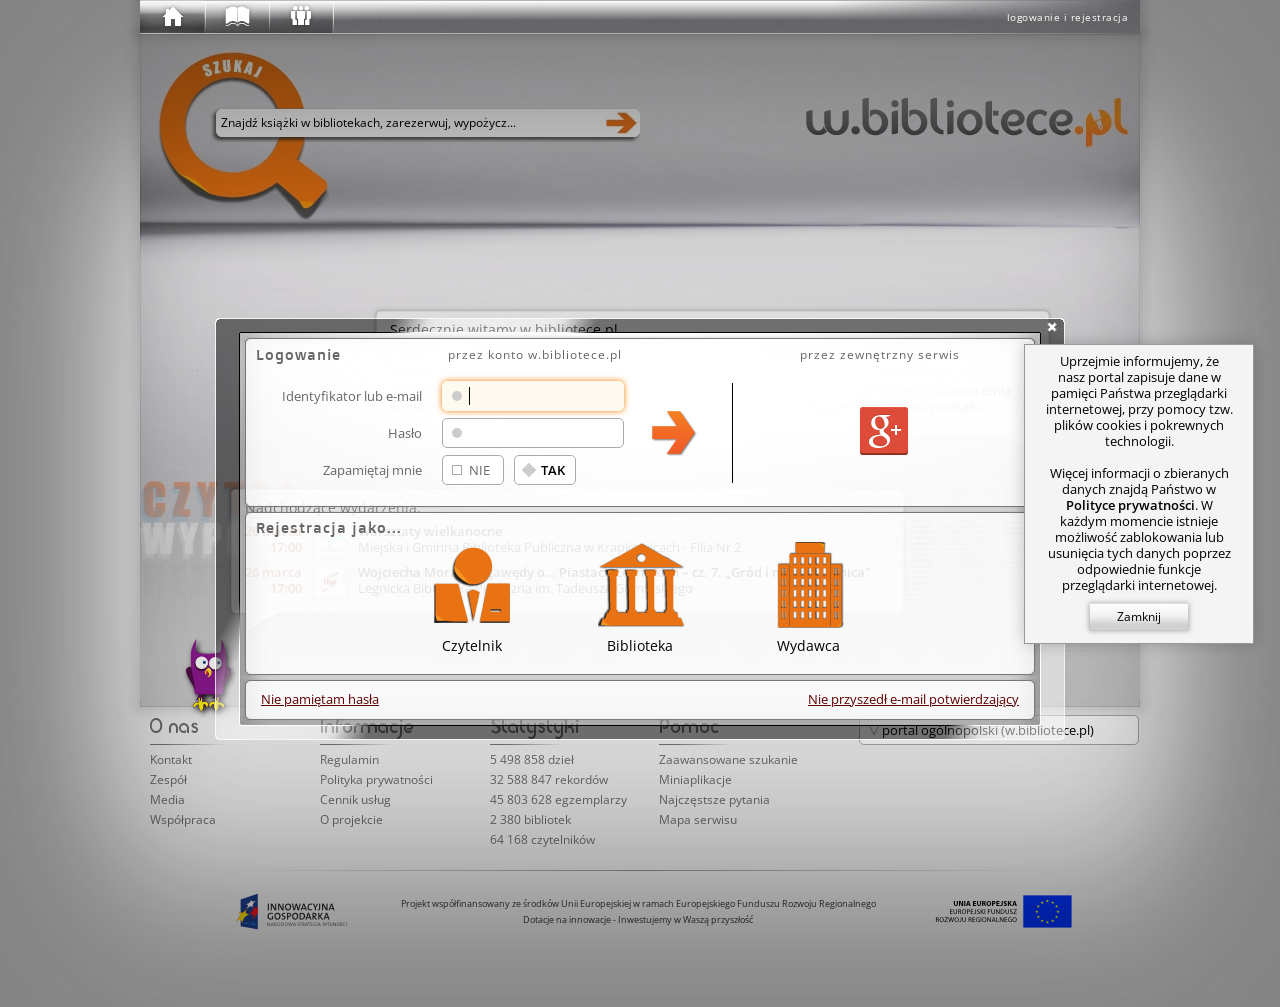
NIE (479, 470)
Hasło (405, 432)
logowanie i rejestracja (1068, 17)
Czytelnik (472, 594)
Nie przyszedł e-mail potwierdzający (913, 699)
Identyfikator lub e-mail (352, 395)
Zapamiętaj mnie (372, 469)
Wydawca (808, 594)
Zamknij (1139, 616)
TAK (553, 470)
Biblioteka (640, 594)
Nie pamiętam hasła (320, 699)
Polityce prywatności (1130, 505)
